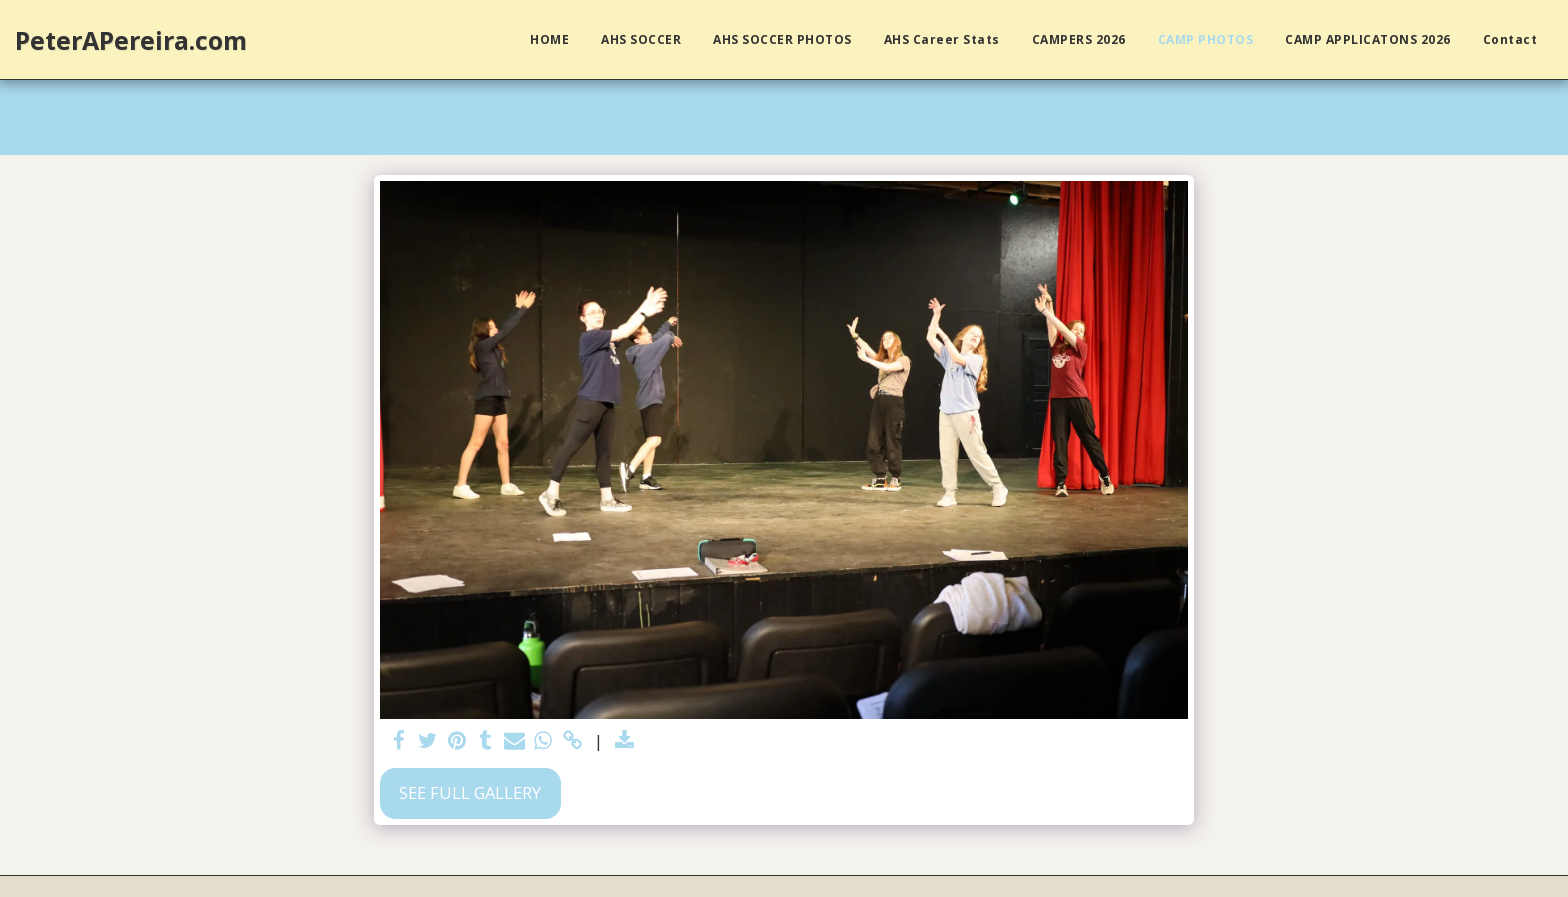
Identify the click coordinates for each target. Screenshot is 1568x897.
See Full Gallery (470, 792)
